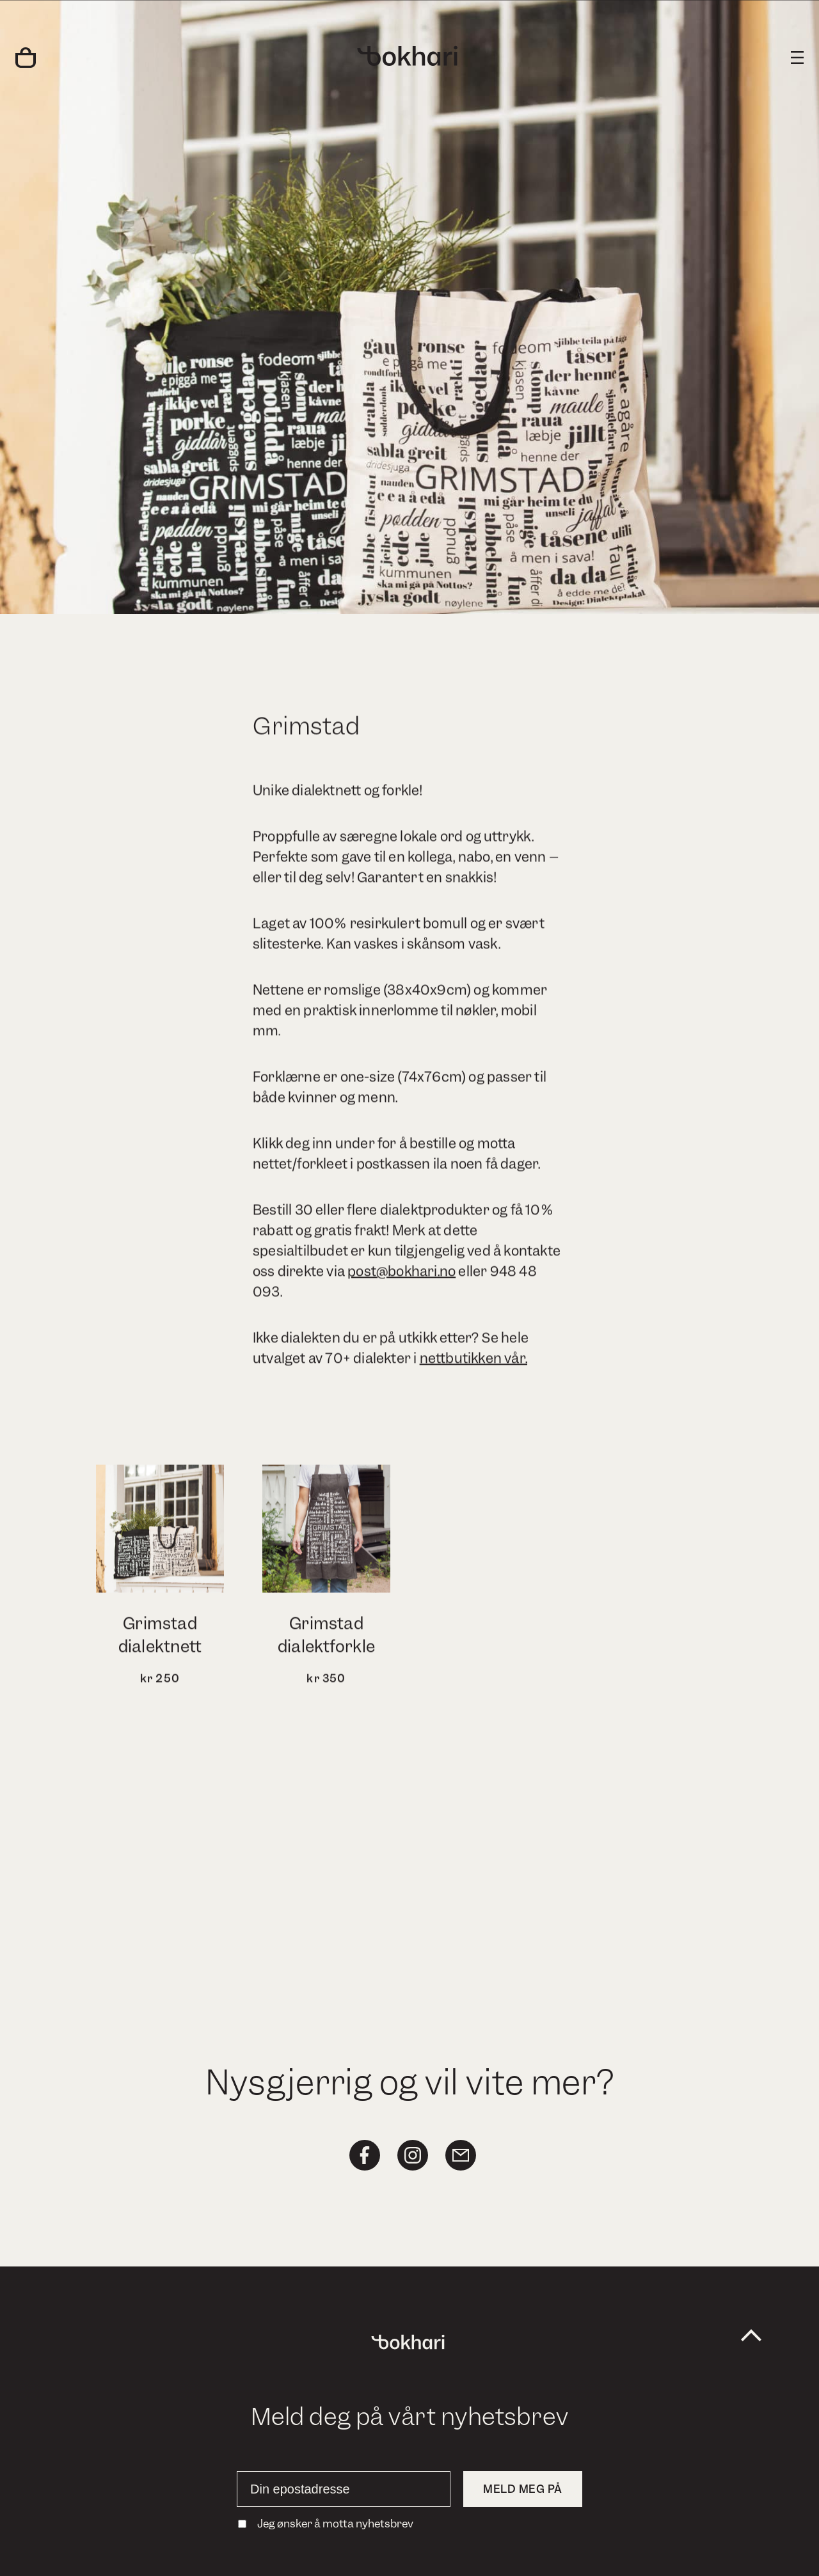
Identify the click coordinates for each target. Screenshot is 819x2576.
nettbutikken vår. (473, 1363)
